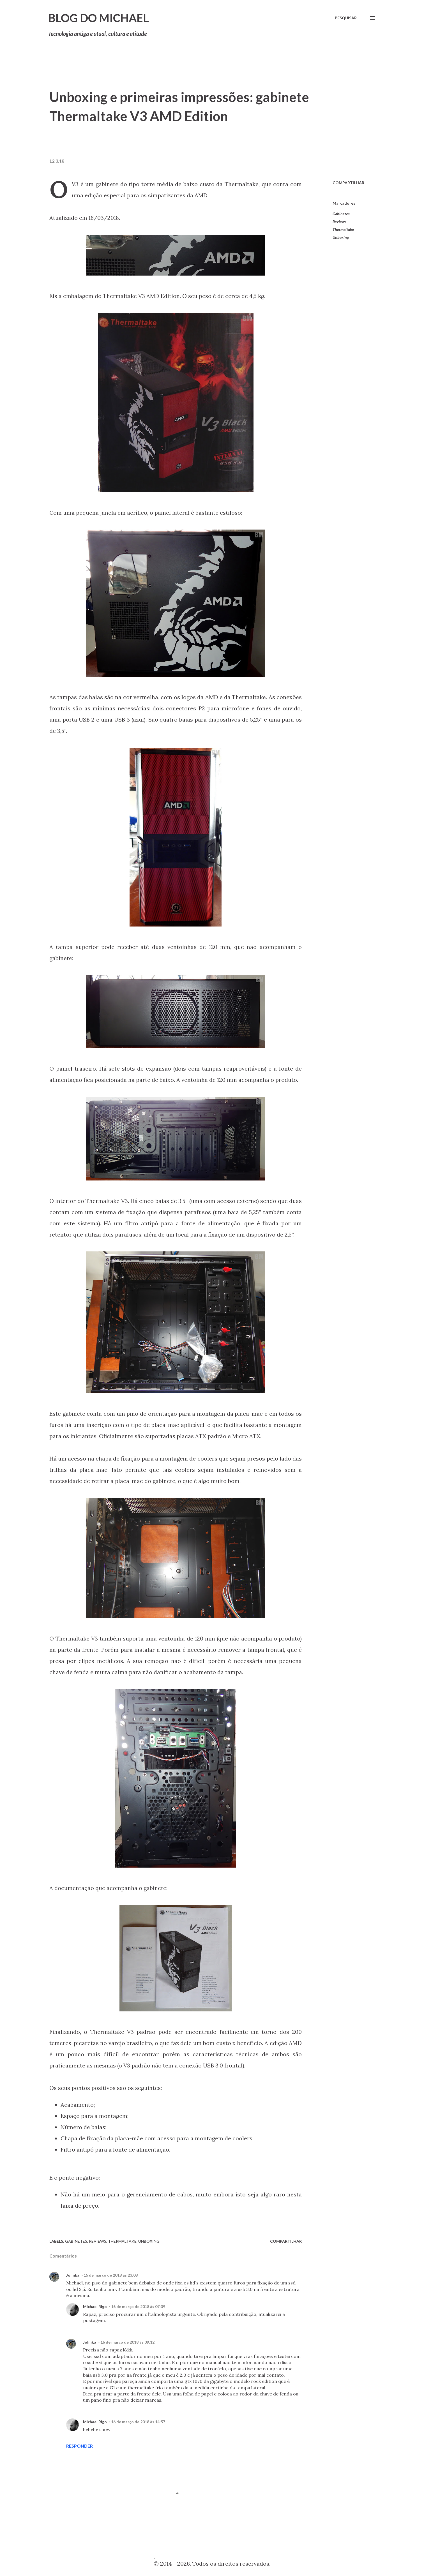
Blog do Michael (98, 18)
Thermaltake (343, 229)
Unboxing (341, 237)
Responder (79, 2445)
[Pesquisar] (346, 18)
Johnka (72, 2275)
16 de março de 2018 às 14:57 (138, 2421)
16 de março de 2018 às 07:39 (138, 2306)
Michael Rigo (95, 2306)
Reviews (339, 221)
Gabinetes (341, 213)
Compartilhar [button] (348, 182)
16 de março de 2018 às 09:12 (127, 2342)
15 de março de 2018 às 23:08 (111, 2275)
